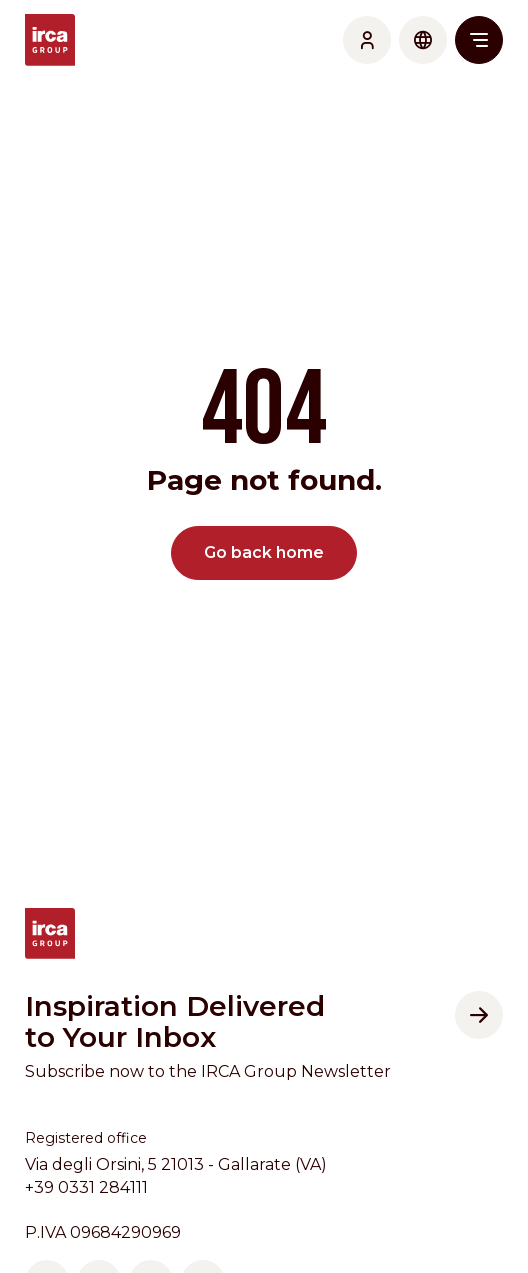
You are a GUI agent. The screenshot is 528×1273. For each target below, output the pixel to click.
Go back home (264, 552)
